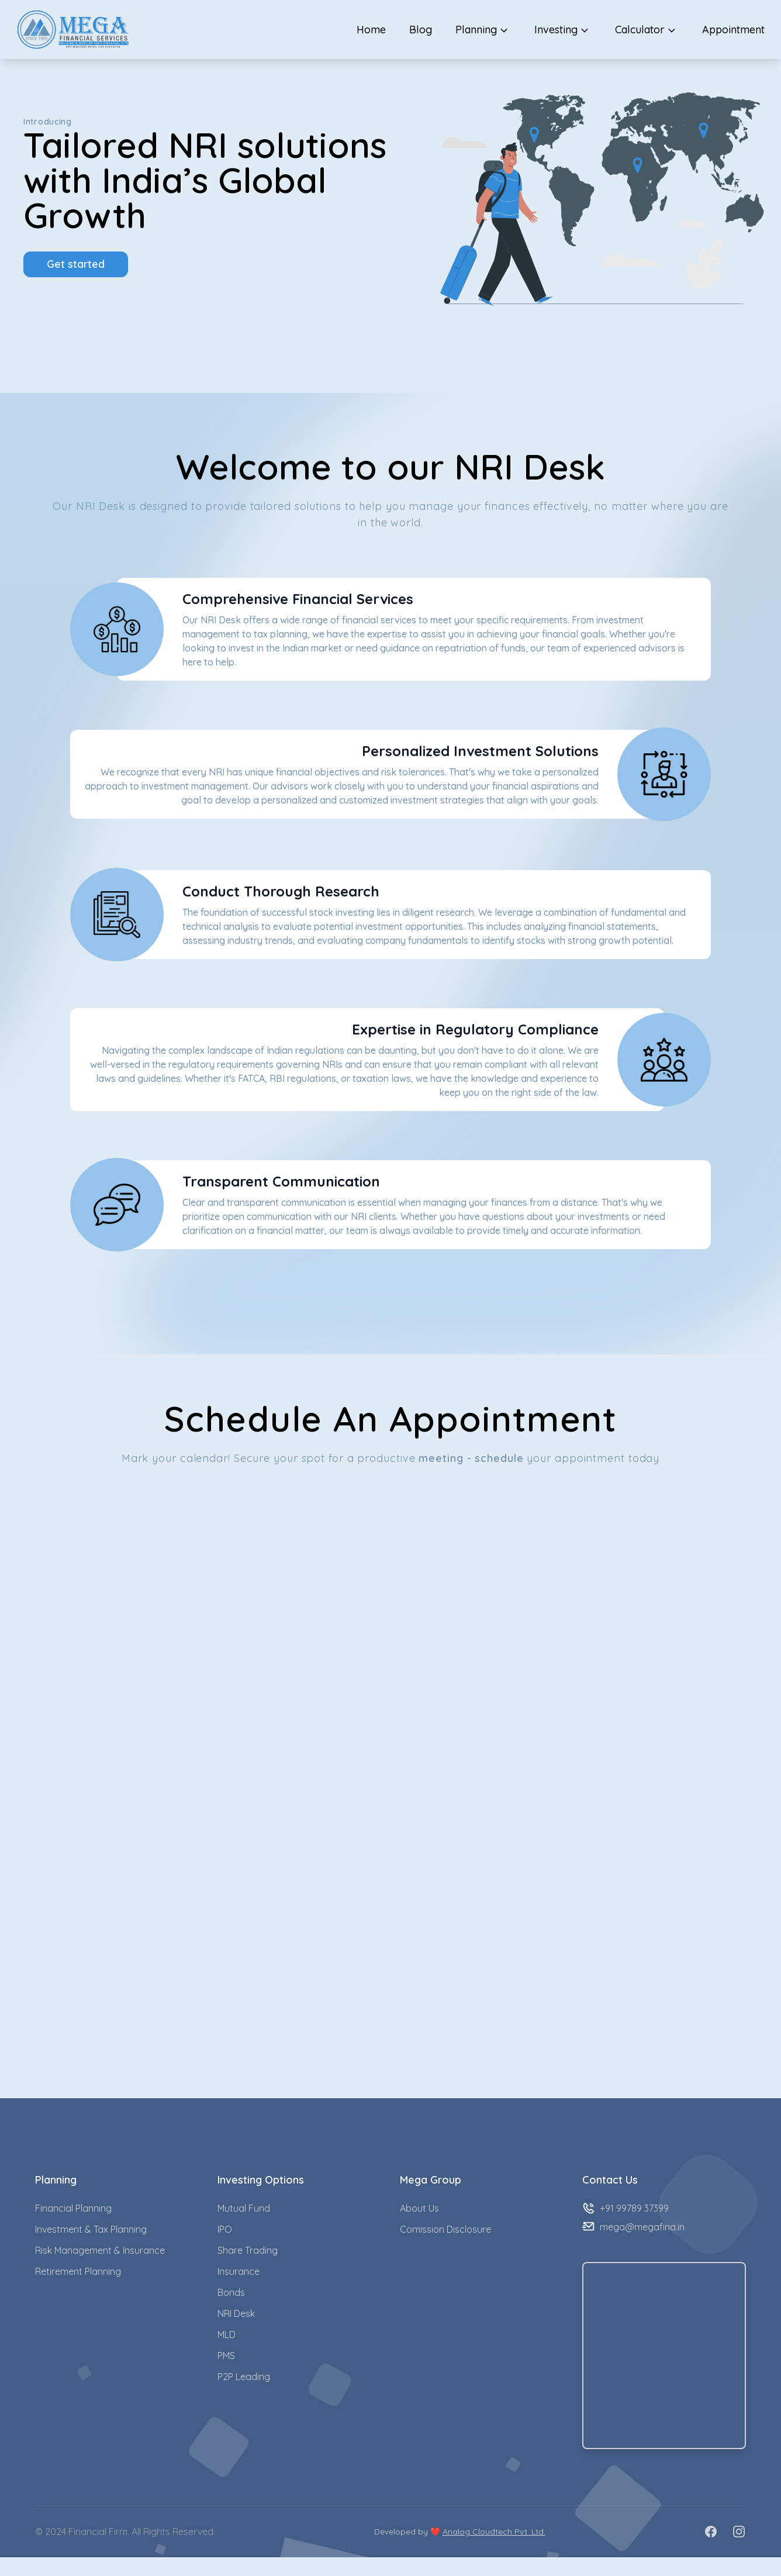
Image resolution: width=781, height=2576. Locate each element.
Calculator (647, 30)
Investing (563, 30)
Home (371, 29)
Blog (420, 29)
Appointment (733, 29)
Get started (76, 264)
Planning (483, 30)
